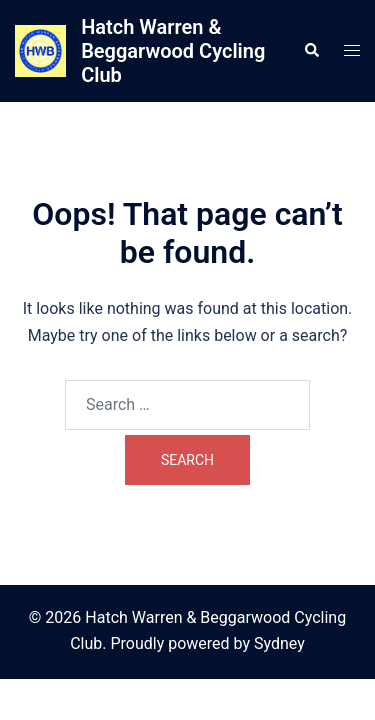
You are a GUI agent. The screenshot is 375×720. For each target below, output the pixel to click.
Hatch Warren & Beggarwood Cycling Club (173, 51)
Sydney (279, 643)
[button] (311, 51)
